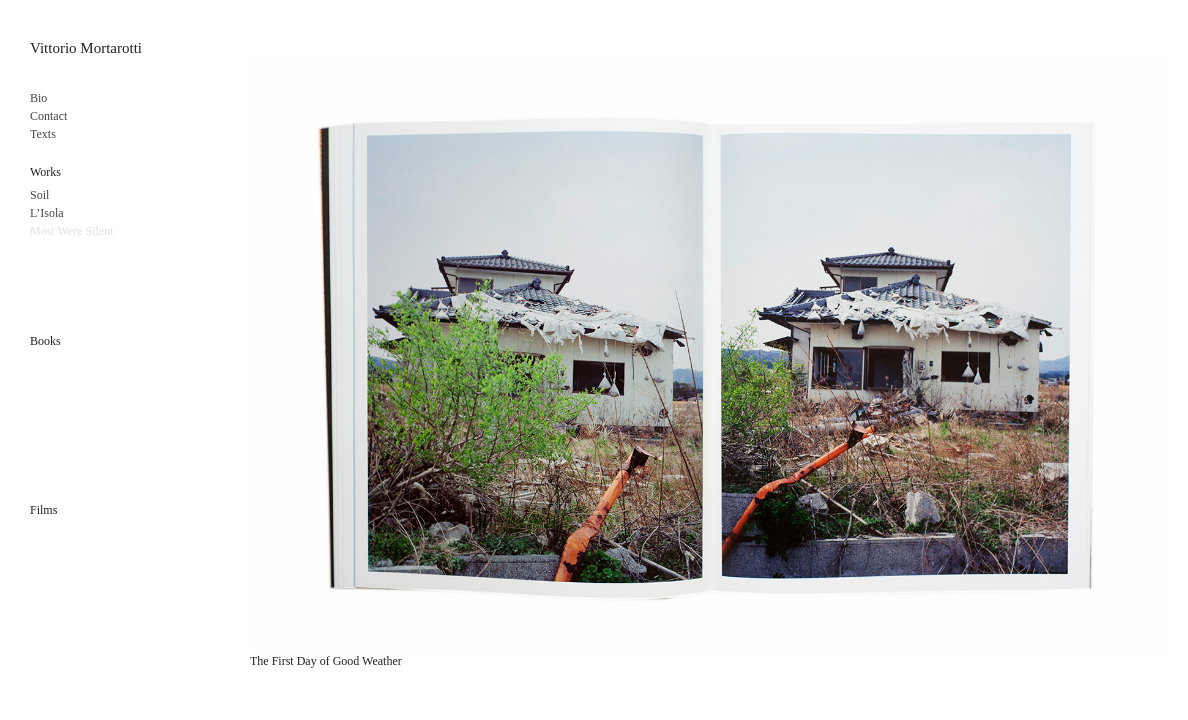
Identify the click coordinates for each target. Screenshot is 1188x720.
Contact (48, 116)
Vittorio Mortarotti (86, 48)
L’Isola (47, 213)
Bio (38, 98)
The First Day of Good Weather (326, 661)
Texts (43, 134)
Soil (39, 195)
